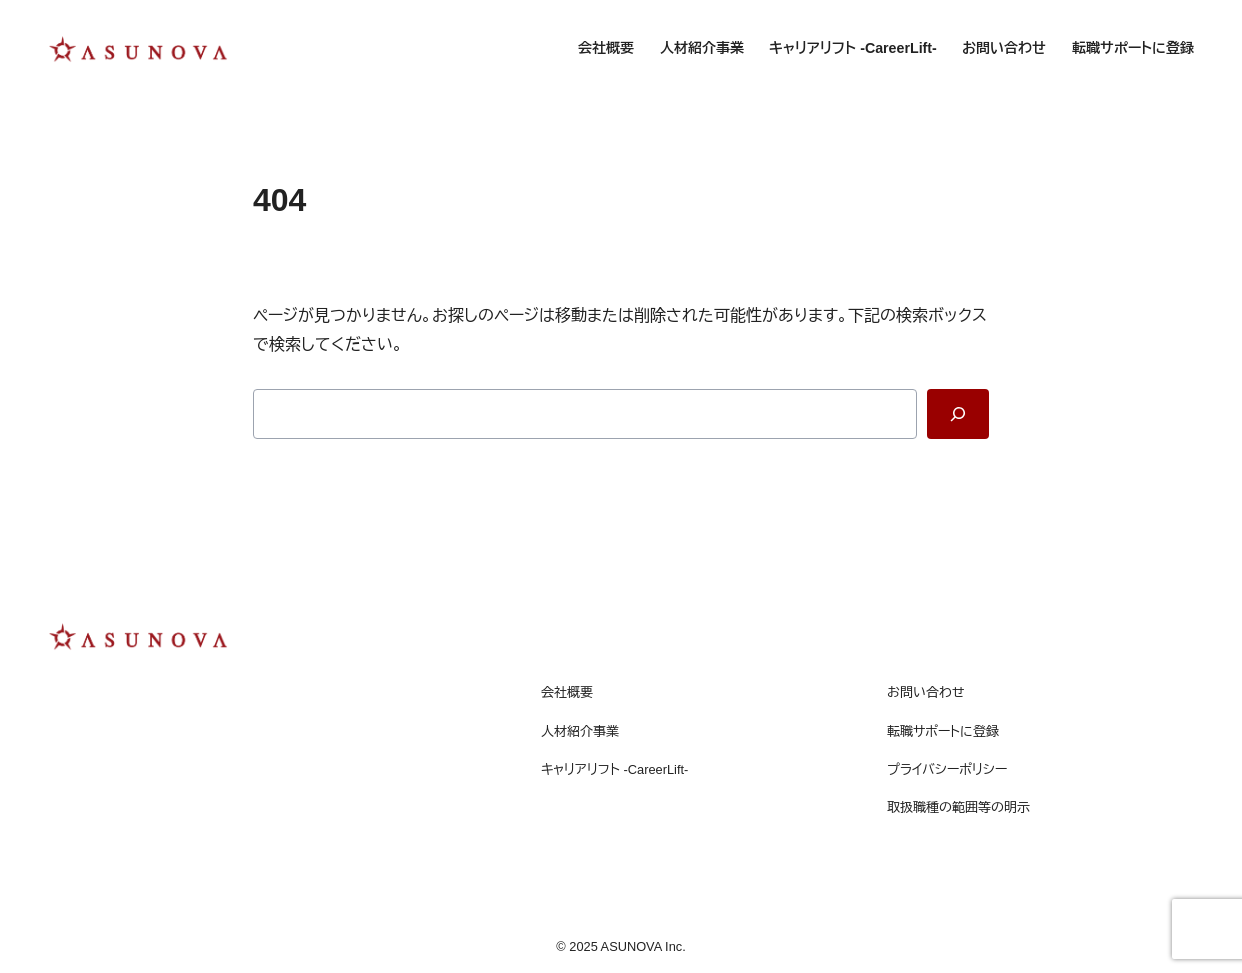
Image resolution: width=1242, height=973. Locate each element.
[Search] (958, 414)
